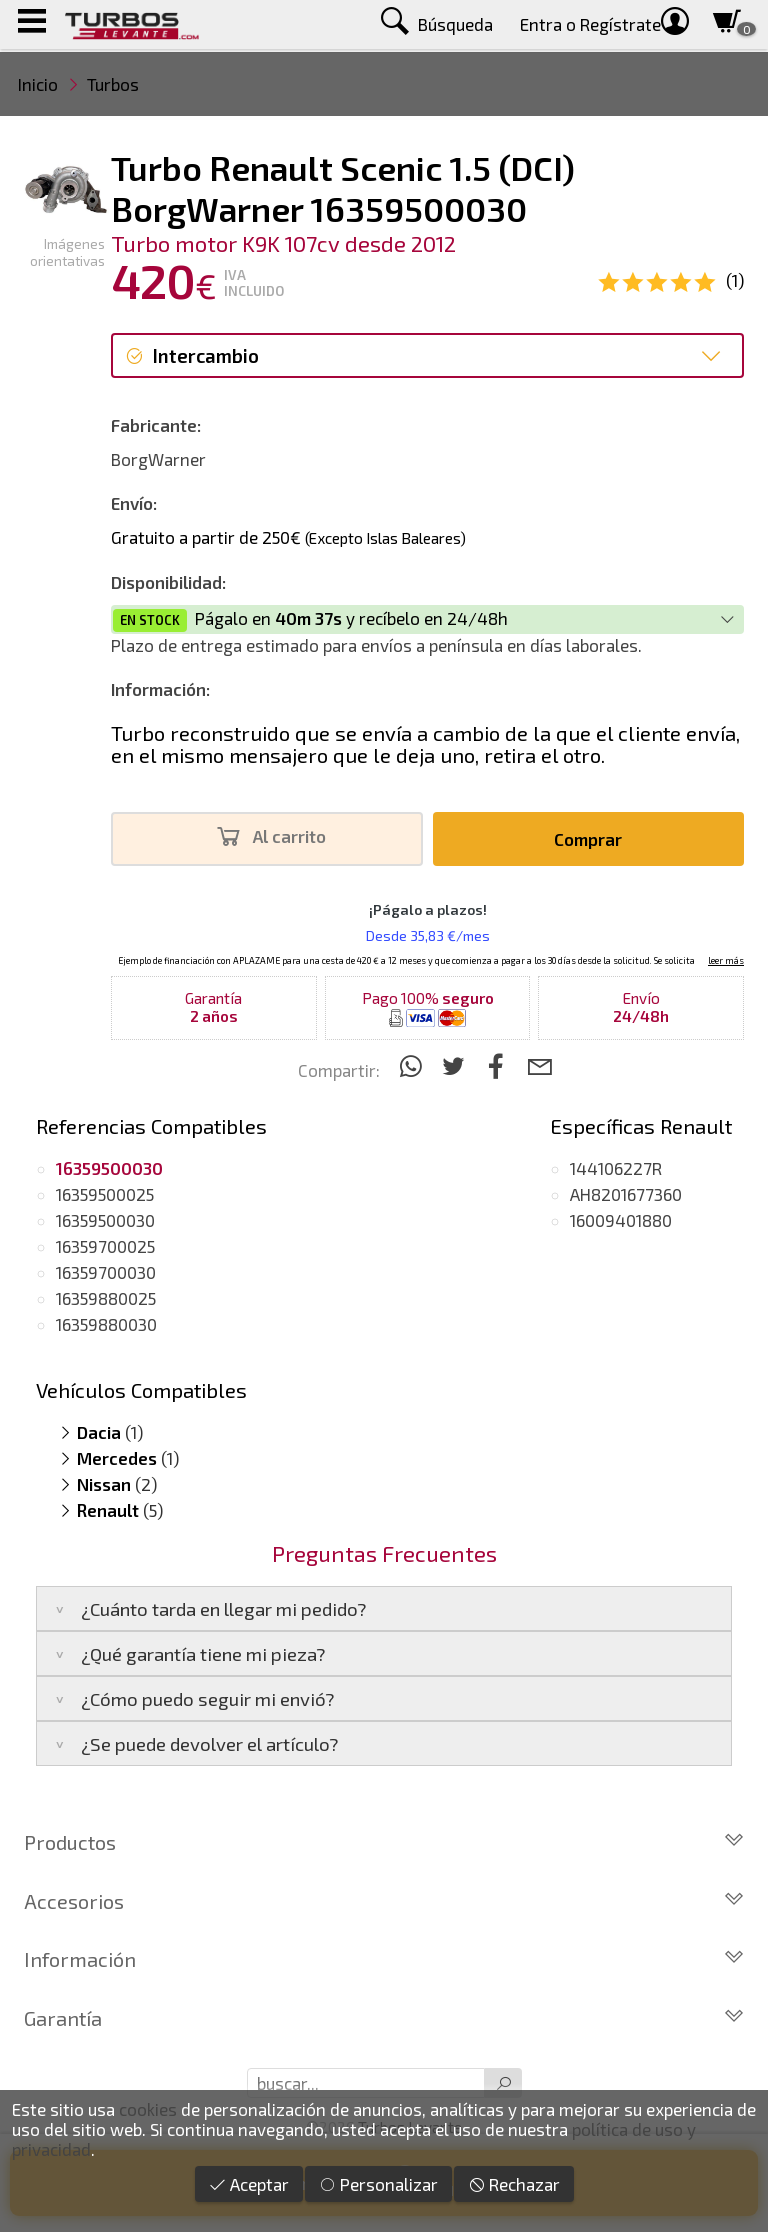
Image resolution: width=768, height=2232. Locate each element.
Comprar (588, 839)
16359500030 (105, 1220)
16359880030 (106, 1324)
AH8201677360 (626, 1194)
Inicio (38, 84)
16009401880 (621, 1220)
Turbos (113, 84)
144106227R (616, 1168)
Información (384, 1959)
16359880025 (106, 1298)
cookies (148, 2109)
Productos (384, 1842)
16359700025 (105, 1246)
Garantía (384, 2018)
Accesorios (384, 1901)
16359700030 (106, 1272)
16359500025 (105, 1194)
